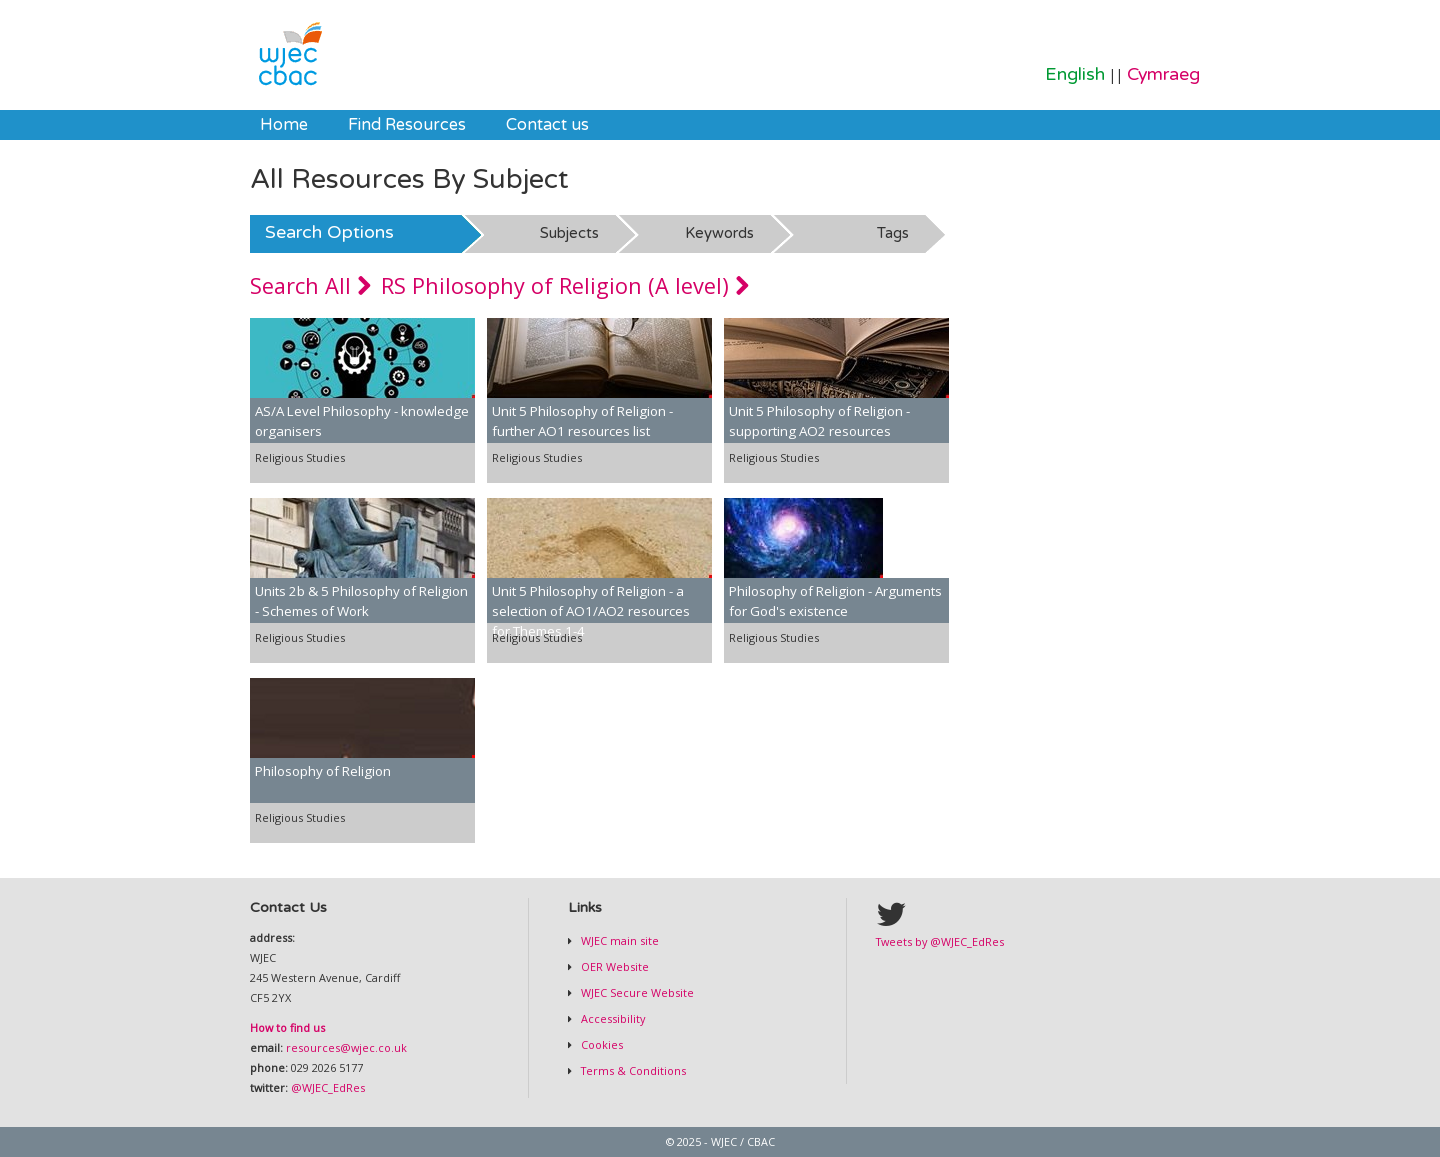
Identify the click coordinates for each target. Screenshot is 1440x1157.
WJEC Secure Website (636, 992)
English (1075, 74)
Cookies (600, 1044)
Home (284, 125)
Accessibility (611, 1018)
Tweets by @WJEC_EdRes (940, 941)
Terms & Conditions (632, 1070)
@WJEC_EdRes (328, 1087)
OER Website (613, 966)
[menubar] (424, 125)
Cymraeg (1163, 74)
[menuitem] (284, 125)
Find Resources (407, 125)
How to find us (287, 1027)
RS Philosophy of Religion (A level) (565, 285)
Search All (310, 285)
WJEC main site (618, 940)
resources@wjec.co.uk (346, 1047)
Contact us (547, 125)
